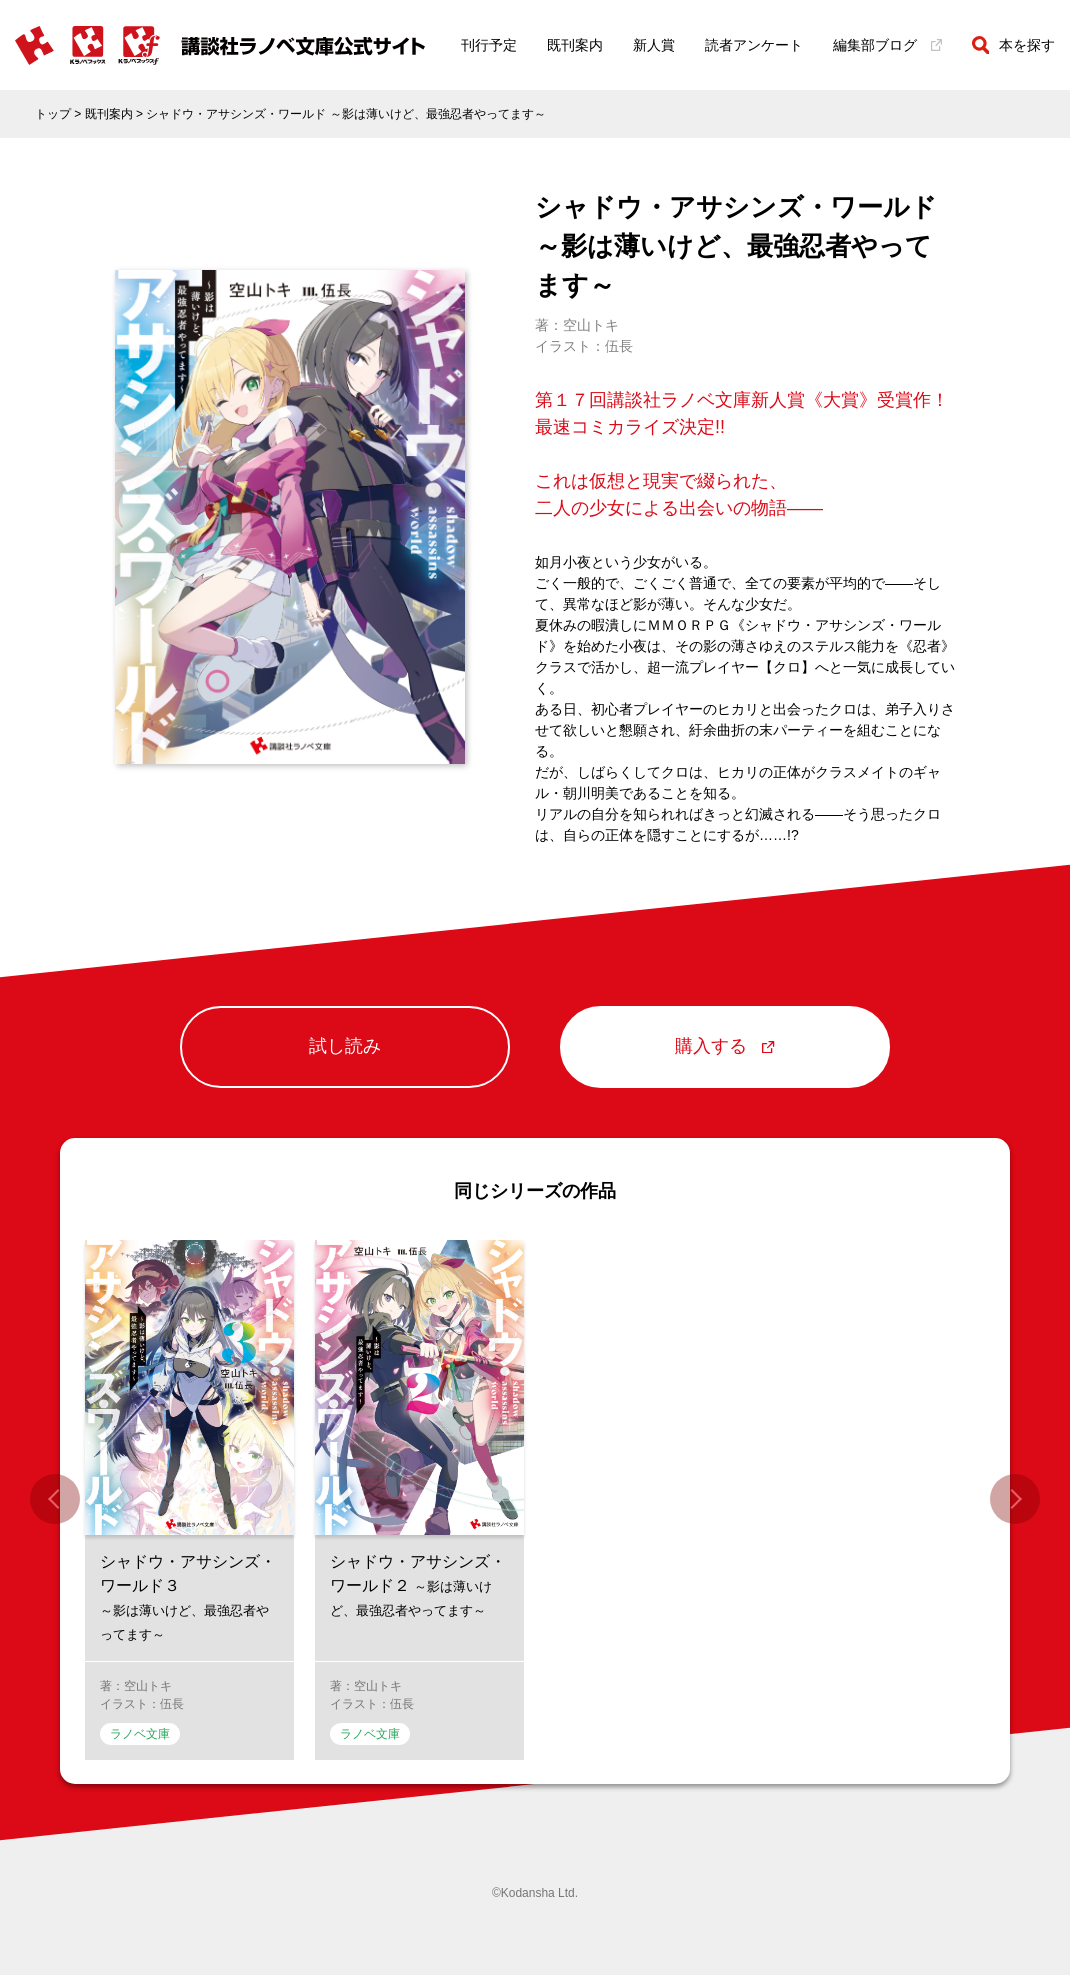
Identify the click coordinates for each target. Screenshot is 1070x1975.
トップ (53, 114)
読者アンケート (754, 45)
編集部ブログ (887, 45)
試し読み (345, 1048)
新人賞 (654, 45)
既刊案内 (575, 45)
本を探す (1013, 45)
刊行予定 (489, 45)
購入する (724, 1048)
